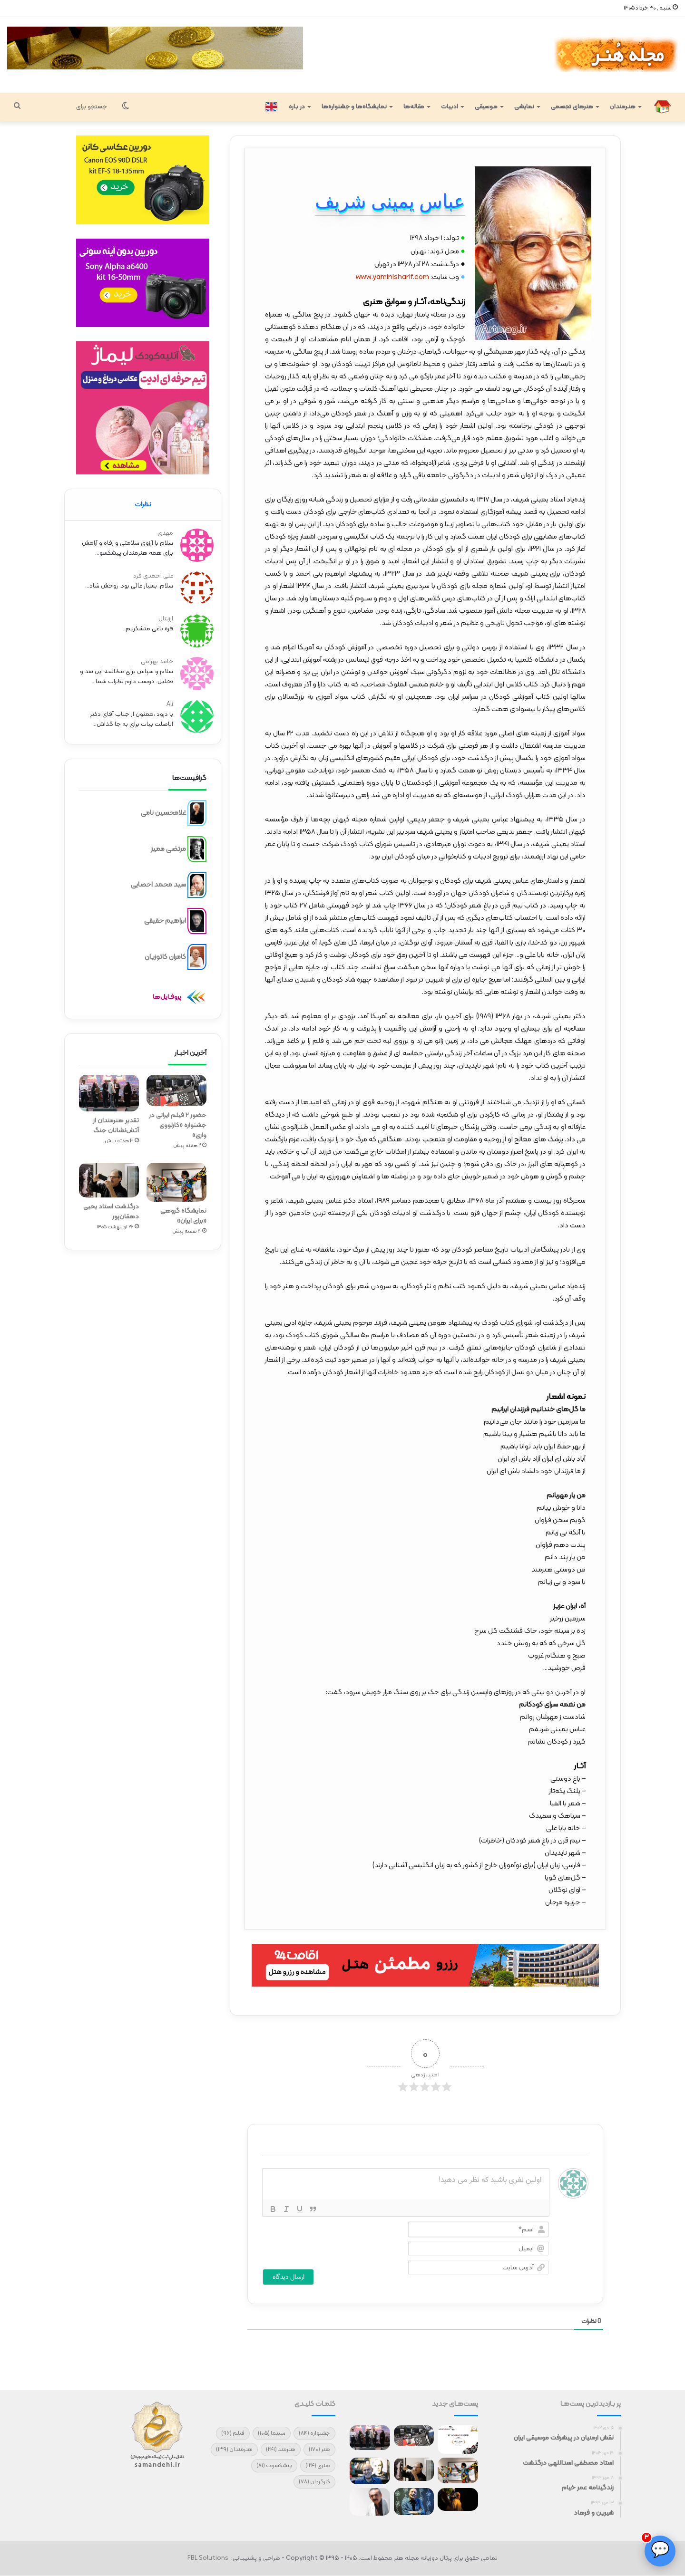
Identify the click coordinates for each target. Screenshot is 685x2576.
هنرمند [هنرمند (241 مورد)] (280, 2449)
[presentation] (323, 2240)
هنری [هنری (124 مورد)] (317, 2465)
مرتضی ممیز (168, 845)
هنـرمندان (623, 107)
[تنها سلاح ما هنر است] (370, 2502)
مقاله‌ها (413, 107)
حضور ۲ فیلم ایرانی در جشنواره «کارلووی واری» (177, 1123)
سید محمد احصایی (158, 881)
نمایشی (524, 107)
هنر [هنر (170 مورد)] (319, 2449)
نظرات (143, 504)
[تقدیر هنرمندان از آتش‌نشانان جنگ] (109, 1090)
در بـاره (297, 107)
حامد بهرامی (158, 660)
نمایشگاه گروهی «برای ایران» (183, 1213)
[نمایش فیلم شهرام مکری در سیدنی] (458, 2499)
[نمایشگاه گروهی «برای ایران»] (176, 1179)
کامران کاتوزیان (165, 953)
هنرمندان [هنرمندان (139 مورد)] (234, 2449)
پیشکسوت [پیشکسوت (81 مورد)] (274, 2465)
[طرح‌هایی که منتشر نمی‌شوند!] (370, 2471)
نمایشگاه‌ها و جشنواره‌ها (354, 107)
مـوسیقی (486, 107)
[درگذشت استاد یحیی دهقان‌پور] (109, 1177)
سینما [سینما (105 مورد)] (271, 2433)
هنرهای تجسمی (572, 107)
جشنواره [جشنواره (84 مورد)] (314, 2433)
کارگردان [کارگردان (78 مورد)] (314, 2482)
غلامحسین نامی (163, 809)
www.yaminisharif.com (392, 277)
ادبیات (449, 107)
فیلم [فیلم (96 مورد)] (233, 2433)
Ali (171, 702)
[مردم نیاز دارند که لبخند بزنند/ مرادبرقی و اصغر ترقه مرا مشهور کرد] (414, 2501)
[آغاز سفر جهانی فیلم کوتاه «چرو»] (458, 2439)
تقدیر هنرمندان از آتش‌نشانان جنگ (116, 1123)
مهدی (167, 531)
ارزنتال (167, 617)
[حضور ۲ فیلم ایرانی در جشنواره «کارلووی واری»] (176, 1087)
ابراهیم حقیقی (165, 917)
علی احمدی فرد (155, 574)
